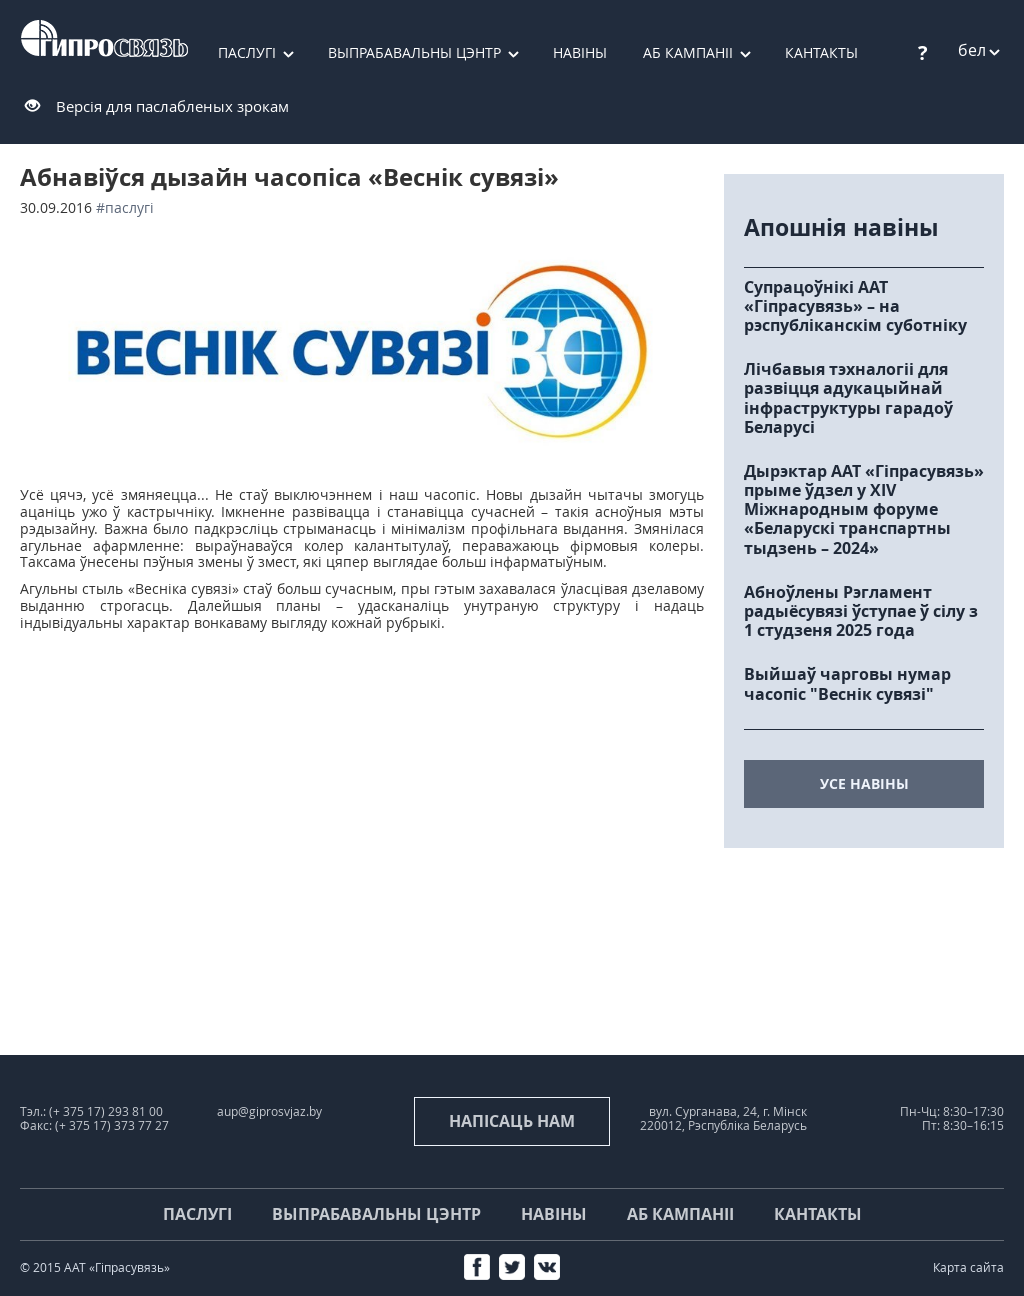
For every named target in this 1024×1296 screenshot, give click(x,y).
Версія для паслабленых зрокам (172, 106)
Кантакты (818, 1214)
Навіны (580, 52)
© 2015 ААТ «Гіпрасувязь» (95, 1267)
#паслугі (125, 207)
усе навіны (864, 783)
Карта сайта (968, 1267)
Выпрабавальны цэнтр (414, 52)
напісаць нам (512, 1121)
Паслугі (247, 52)
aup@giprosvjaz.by (269, 1111)
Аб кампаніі (688, 52)
